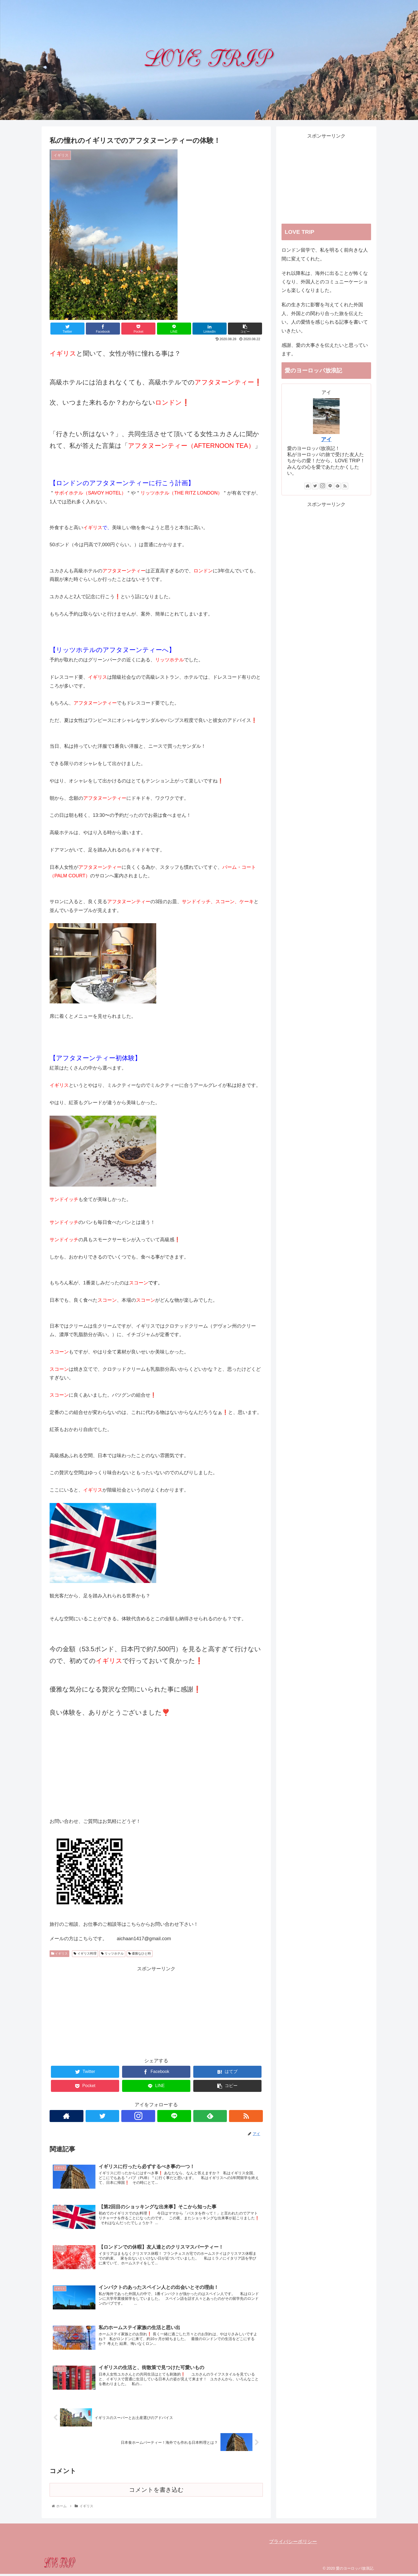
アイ (326, 439)
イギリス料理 (85, 1953)
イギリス (59, 1953)
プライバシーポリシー (293, 2544)
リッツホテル (112, 1953)
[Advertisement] (156, 2010)
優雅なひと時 (139, 1953)
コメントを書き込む (156, 2492)
